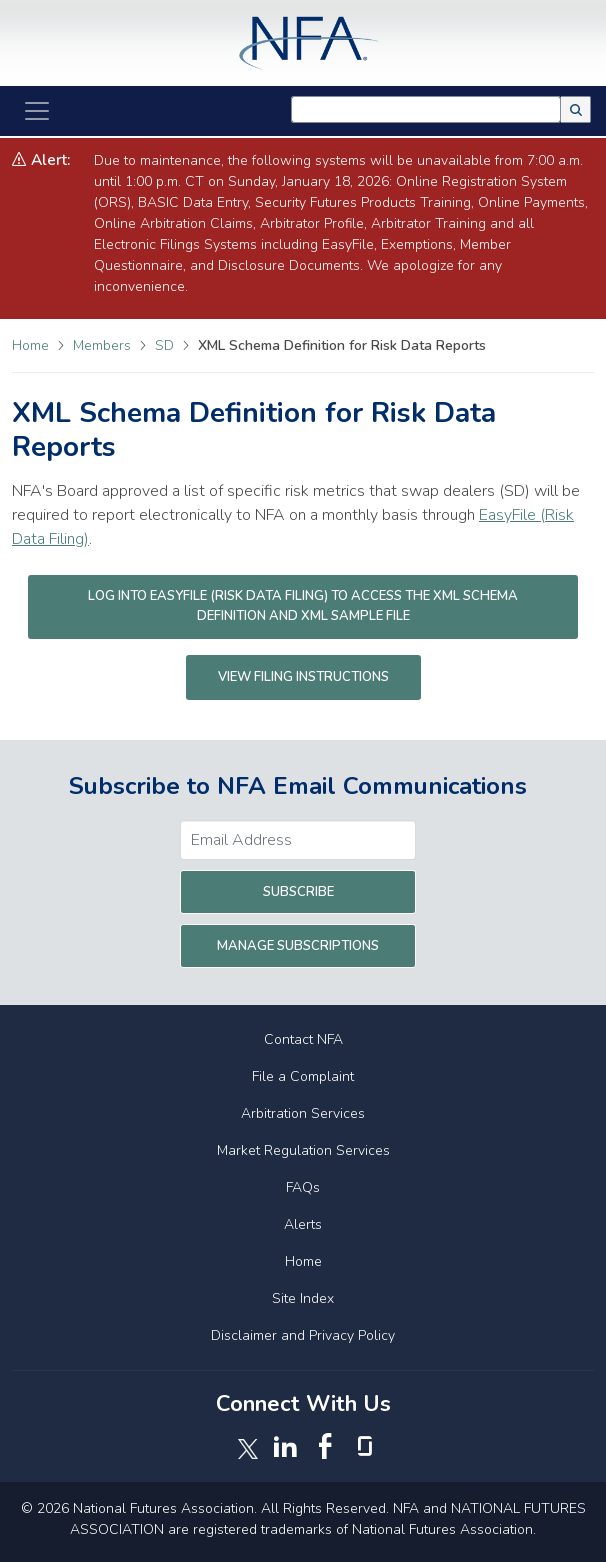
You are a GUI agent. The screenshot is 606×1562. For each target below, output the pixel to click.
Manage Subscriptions (298, 946)
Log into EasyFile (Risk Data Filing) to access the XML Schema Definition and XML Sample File (303, 606)
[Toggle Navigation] (37, 111)
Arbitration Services (303, 1113)
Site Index (303, 1298)
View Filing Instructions (303, 677)
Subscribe (298, 892)
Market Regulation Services (303, 1150)
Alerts (303, 1224)
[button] (576, 109)
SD (166, 345)
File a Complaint (303, 1076)
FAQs (303, 1187)
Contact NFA (303, 1039)
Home (30, 345)
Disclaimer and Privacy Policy (303, 1335)
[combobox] (426, 109)
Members (104, 345)
